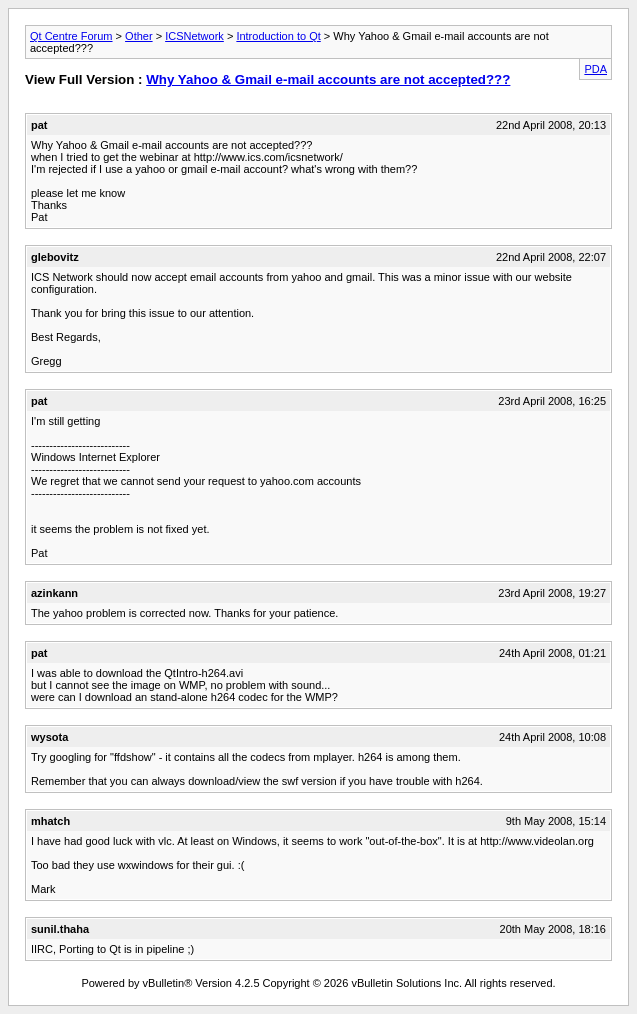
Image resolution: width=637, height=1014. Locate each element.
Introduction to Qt (278, 36)
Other (139, 36)
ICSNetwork (194, 36)
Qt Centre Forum (71, 36)
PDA (595, 69)
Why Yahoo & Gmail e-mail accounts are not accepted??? (328, 79)
